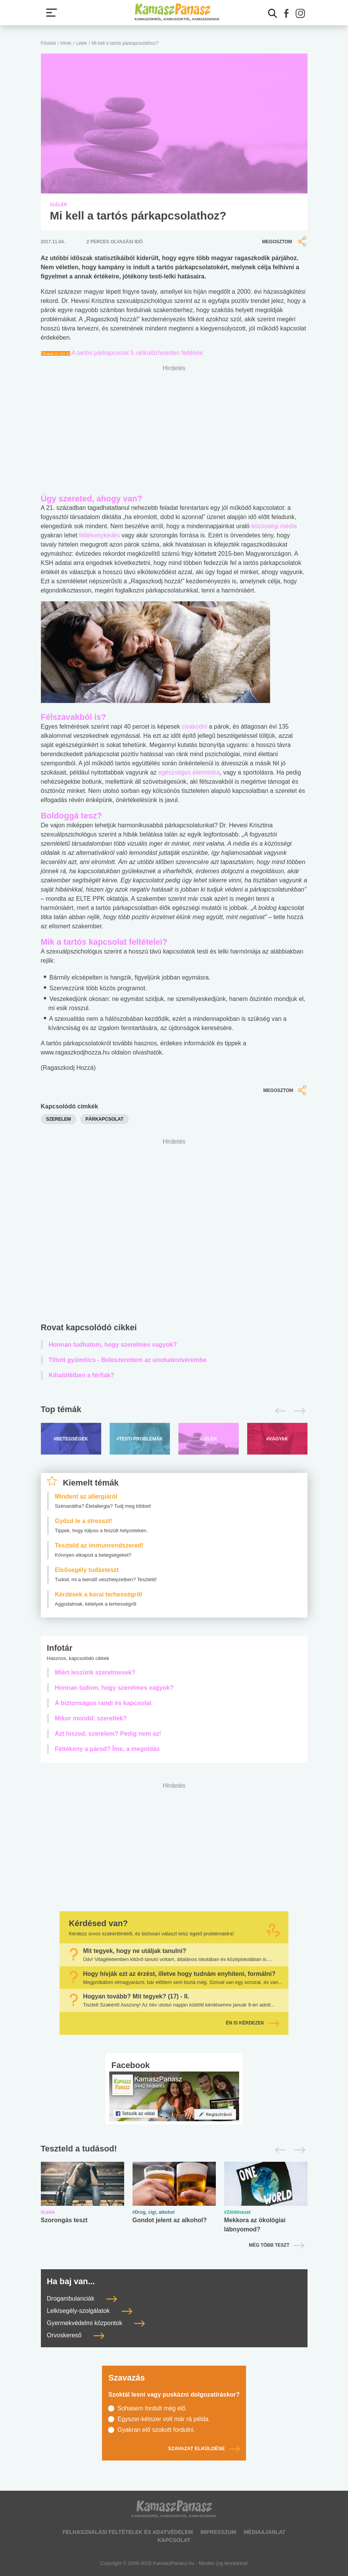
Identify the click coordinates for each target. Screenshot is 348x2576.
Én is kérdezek (252, 2023)
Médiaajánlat (264, 2532)
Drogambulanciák (82, 2298)
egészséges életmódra (189, 772)
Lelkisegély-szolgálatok (90, 2310)
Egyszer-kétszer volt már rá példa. (163, 2419)
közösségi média (274, 526)
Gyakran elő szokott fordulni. (156, 2429)
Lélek (81, 43)
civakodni (194, 726)
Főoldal (48, 43)
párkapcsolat (104, 1119)
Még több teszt (269, 2245)
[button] (286, 13)
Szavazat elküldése (204, 2449)
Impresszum (218, 2532)
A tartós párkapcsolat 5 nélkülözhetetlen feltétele (137, 353)
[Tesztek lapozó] (174, 2149)
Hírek (65, 43)
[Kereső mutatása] (273, 13)
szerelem (58, 1119)
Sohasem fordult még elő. (152, 2408)
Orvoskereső (75, 2335)
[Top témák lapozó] (174, 1411)
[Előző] (278, 1411)
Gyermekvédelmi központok (96, 2323)
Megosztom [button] (284, 241)
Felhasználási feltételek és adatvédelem (128, 2532)
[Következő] (298, 1411)
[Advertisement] (174, 1232)
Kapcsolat (173, 2540)
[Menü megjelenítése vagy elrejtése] (51, 12)
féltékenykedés (99, 535)
